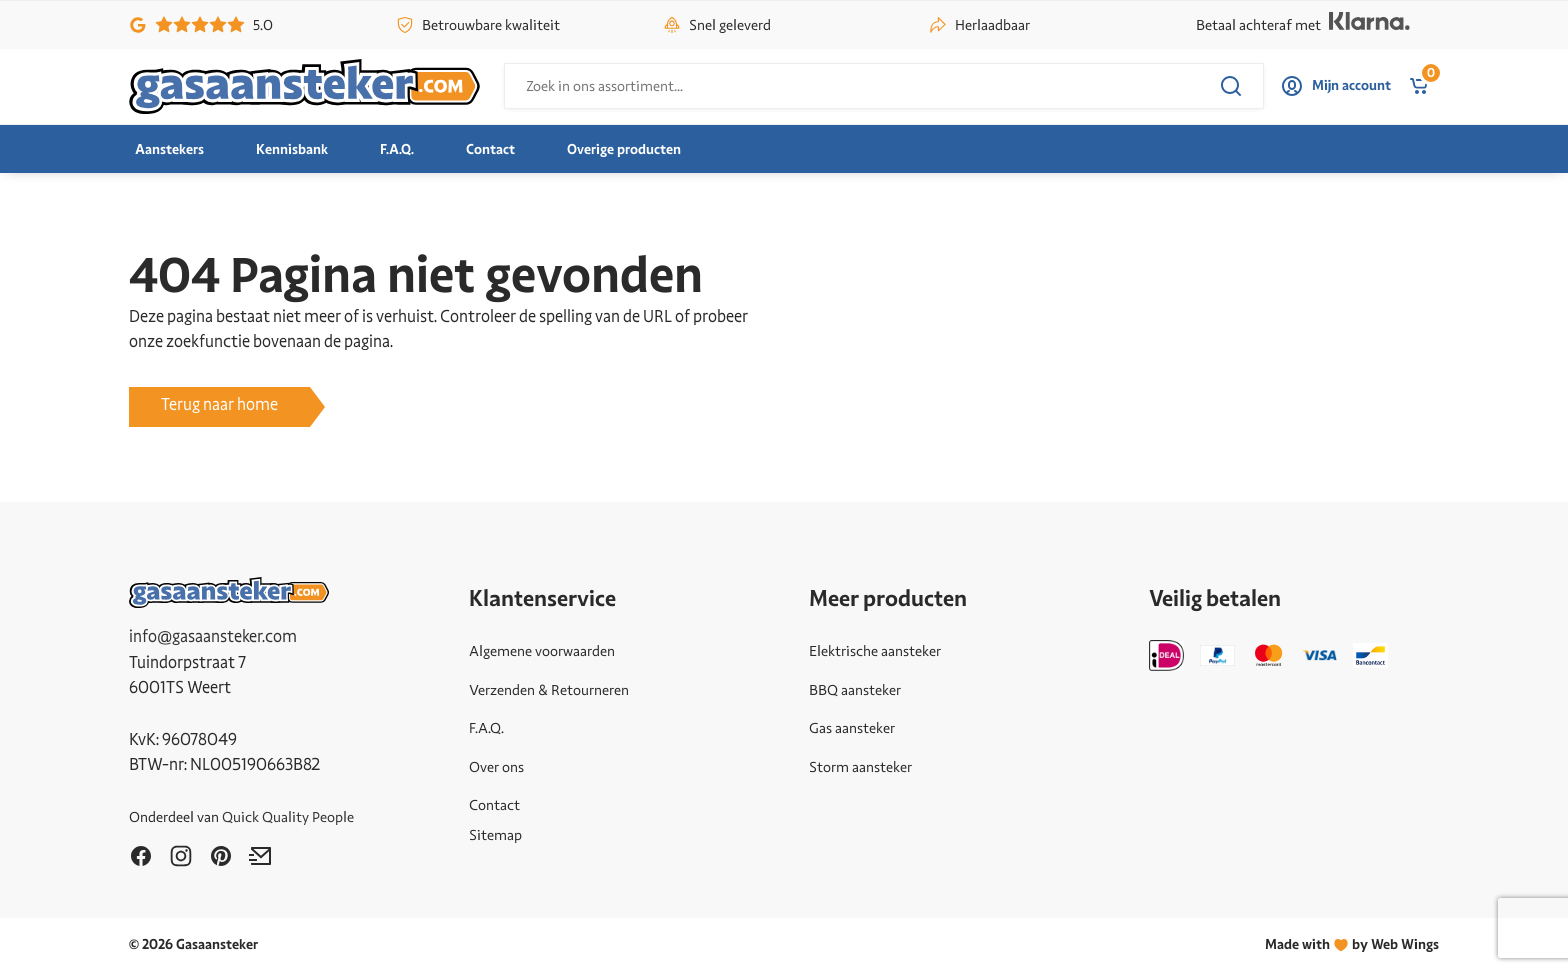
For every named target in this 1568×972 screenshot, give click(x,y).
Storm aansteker (860, 767)
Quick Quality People (288, 817)
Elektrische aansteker (875, 651)
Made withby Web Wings (1352, 944)
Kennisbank (292, 149)
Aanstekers (169, 149)
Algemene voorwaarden (542, 651)
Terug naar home (219, 404)
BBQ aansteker (855, 690)
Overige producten (624, 149)
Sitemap (495, 835)
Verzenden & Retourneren (549, 690)
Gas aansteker (852, 728)
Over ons (496, 767)
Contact (490, 149)
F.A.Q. (397, 149)
